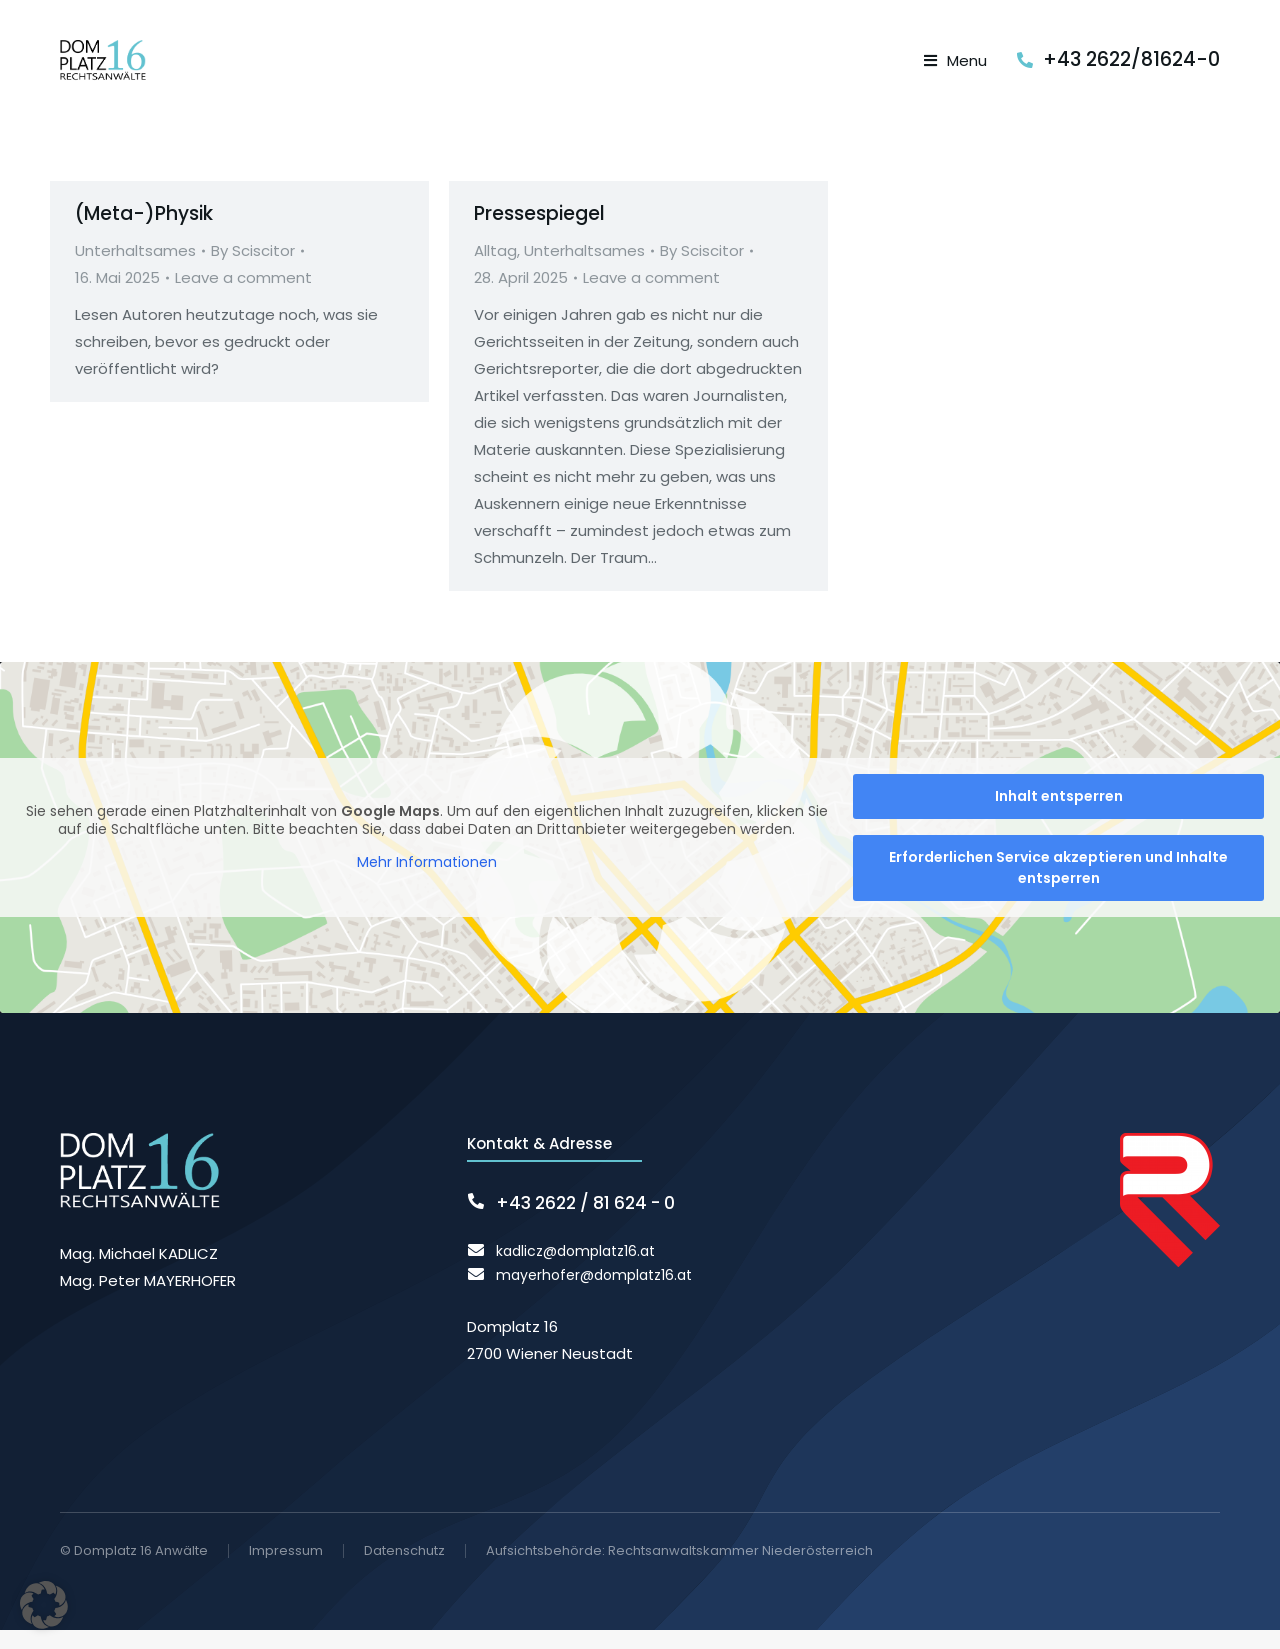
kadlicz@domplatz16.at (575, 1270)
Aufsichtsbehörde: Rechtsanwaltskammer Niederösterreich (679, 1569)
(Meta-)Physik (144, 232)
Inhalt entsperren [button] (1059, 815)
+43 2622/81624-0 (1131, 69)
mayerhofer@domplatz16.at (594, 1294)
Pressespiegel (539, 232)
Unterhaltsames (135, 270)
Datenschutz (404, 1570)
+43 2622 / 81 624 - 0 (585, 1222)
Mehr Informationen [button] (427, 882)
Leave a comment (243, 297)
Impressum (286, 1570)
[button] (44, 1605)
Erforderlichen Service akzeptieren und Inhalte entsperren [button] (1058, 886)
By (253, 270)
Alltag (495, 270)
